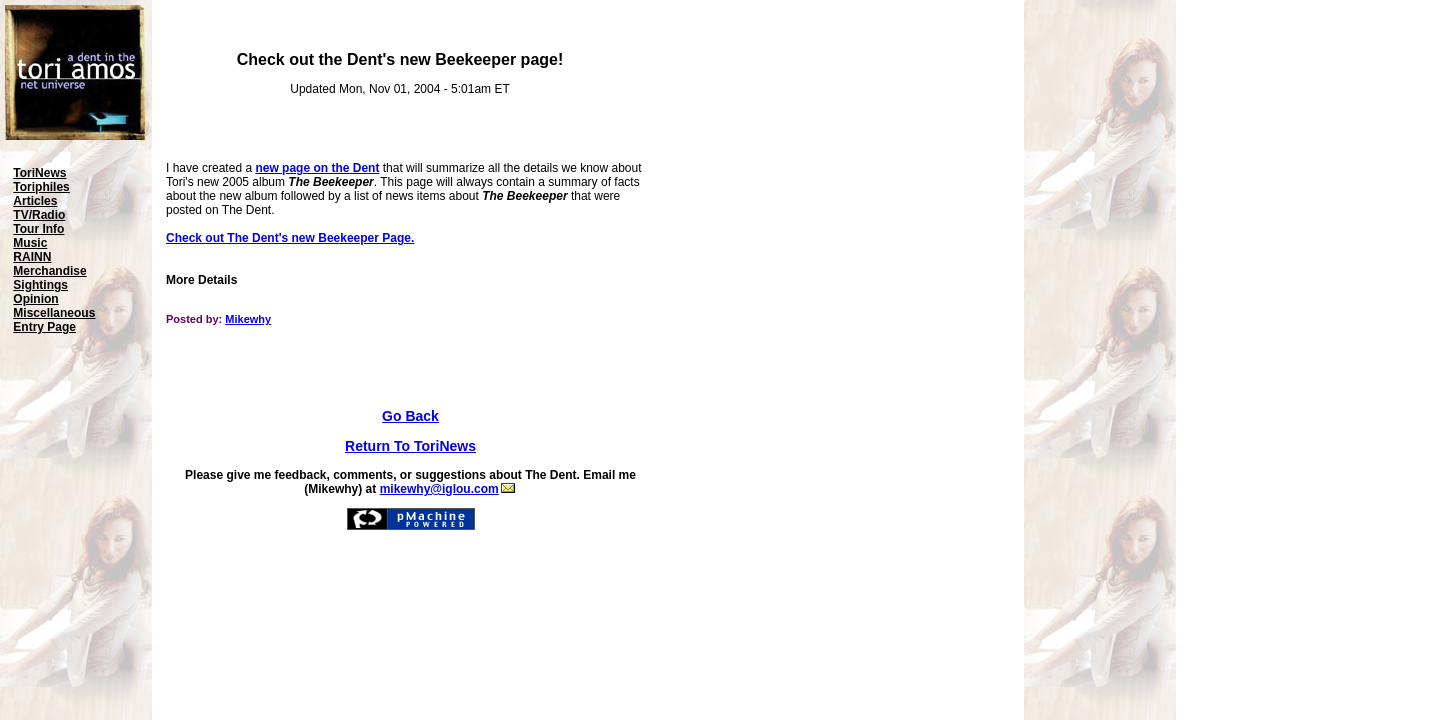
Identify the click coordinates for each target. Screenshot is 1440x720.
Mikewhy (248, 319)
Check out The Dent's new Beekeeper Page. (290, 238)
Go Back (410, 416)
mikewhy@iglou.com (447, 489)
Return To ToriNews (410, 446)
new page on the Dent (317, 168)
